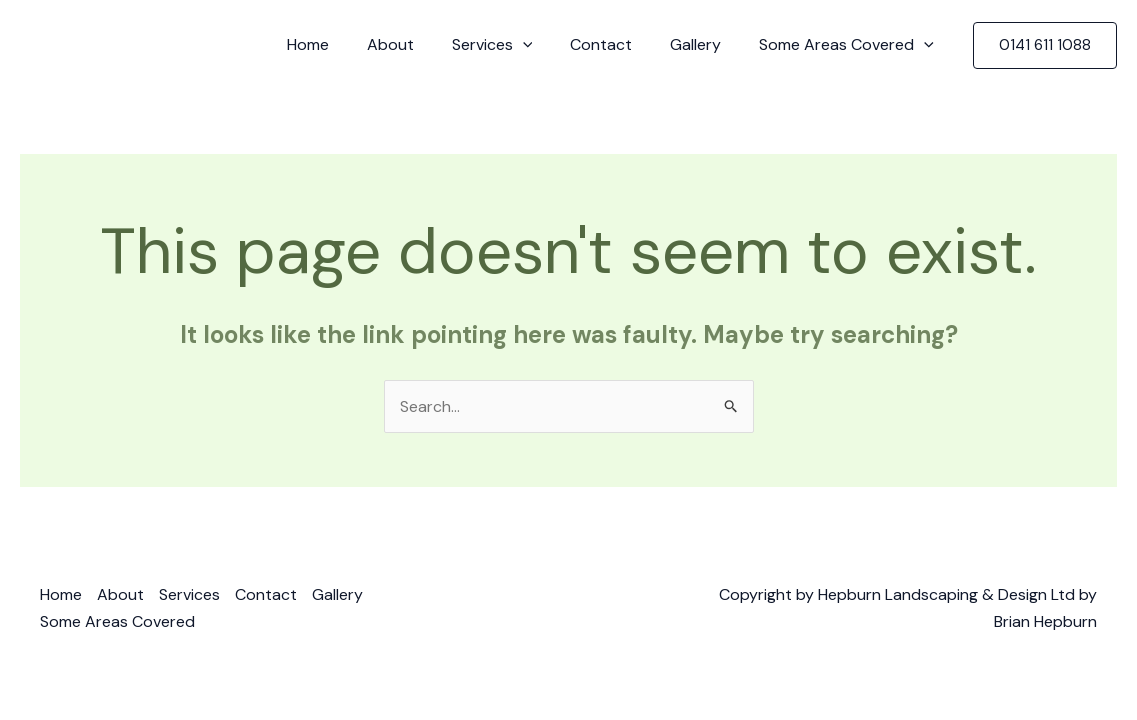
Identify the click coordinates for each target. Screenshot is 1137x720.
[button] (1045, 45)
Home (341, 44)
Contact (616, 44)
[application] (544, 45)
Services (513, 45)
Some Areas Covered (849, 45)
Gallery (704, 44)
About (417, 44)
